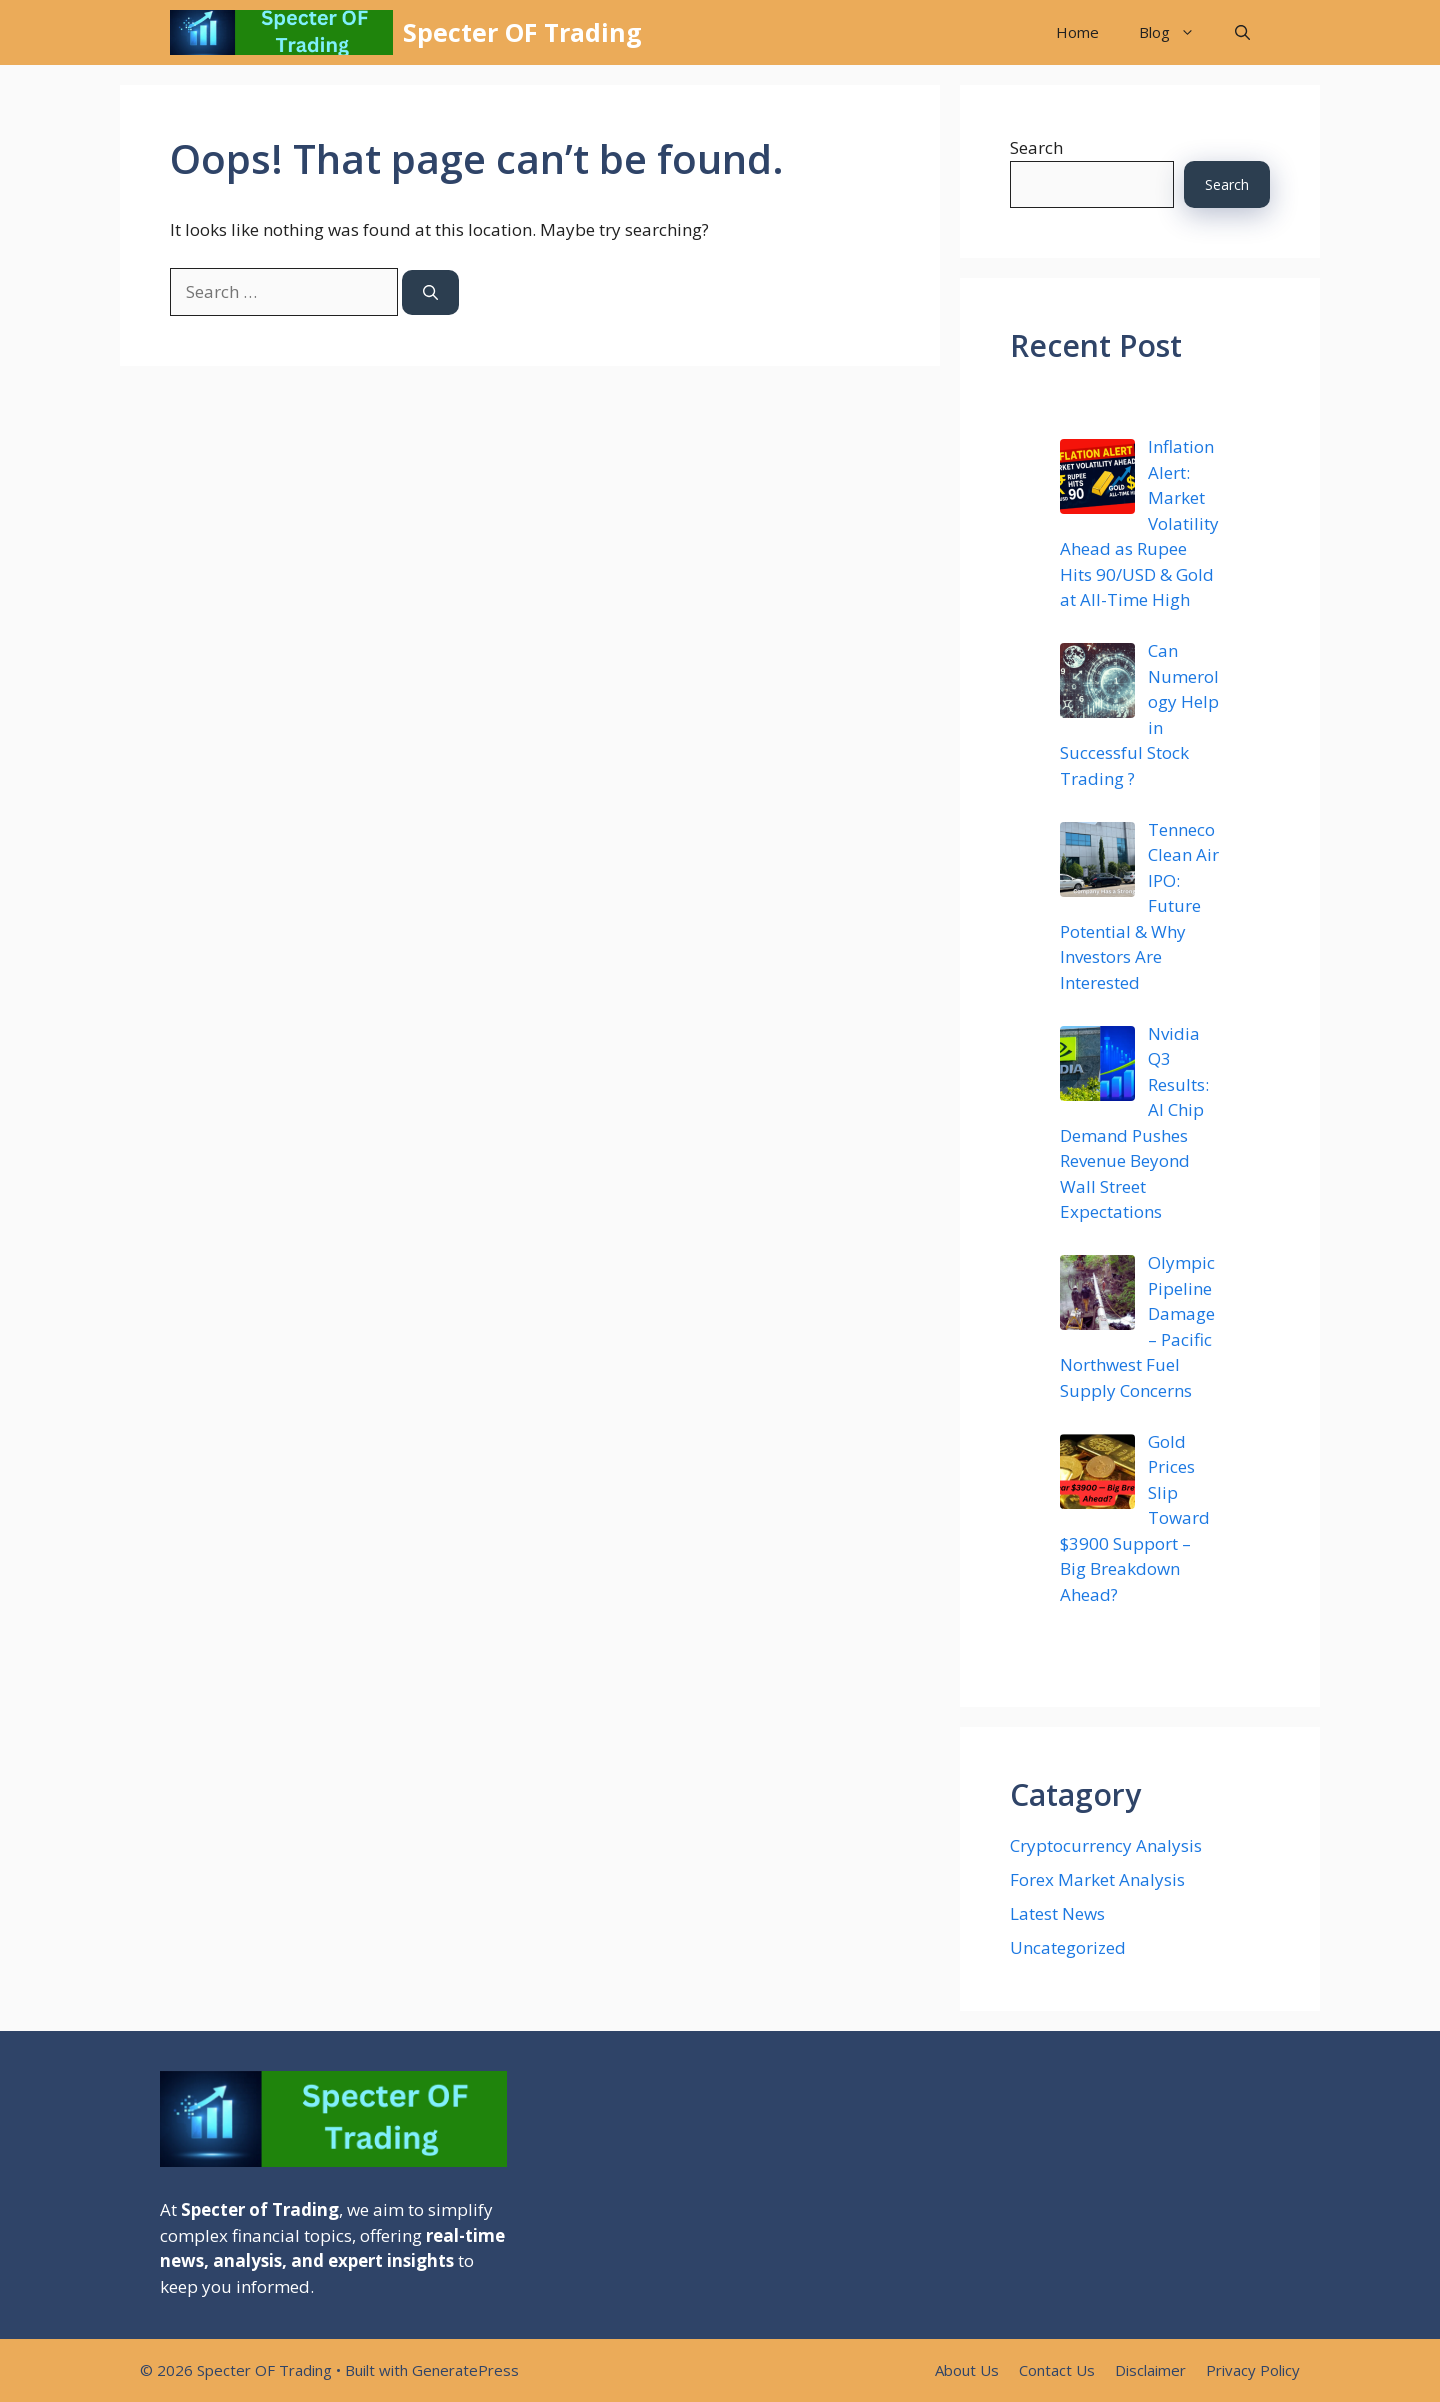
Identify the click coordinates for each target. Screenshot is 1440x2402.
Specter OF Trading (522, 32)
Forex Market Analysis (1097, 1879)
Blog (1177, 32)
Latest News (1057, 1913)
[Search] (430, 292)
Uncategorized (1068, 1947)
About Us (967, 2370)
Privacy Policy (1253, 2370)
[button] (1242, 32)
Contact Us (1057, 2370)
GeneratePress (465, 2370)
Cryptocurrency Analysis (1106, 1845)
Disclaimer (1150, 2370)
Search (1036, 147)
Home (1077, 32)
